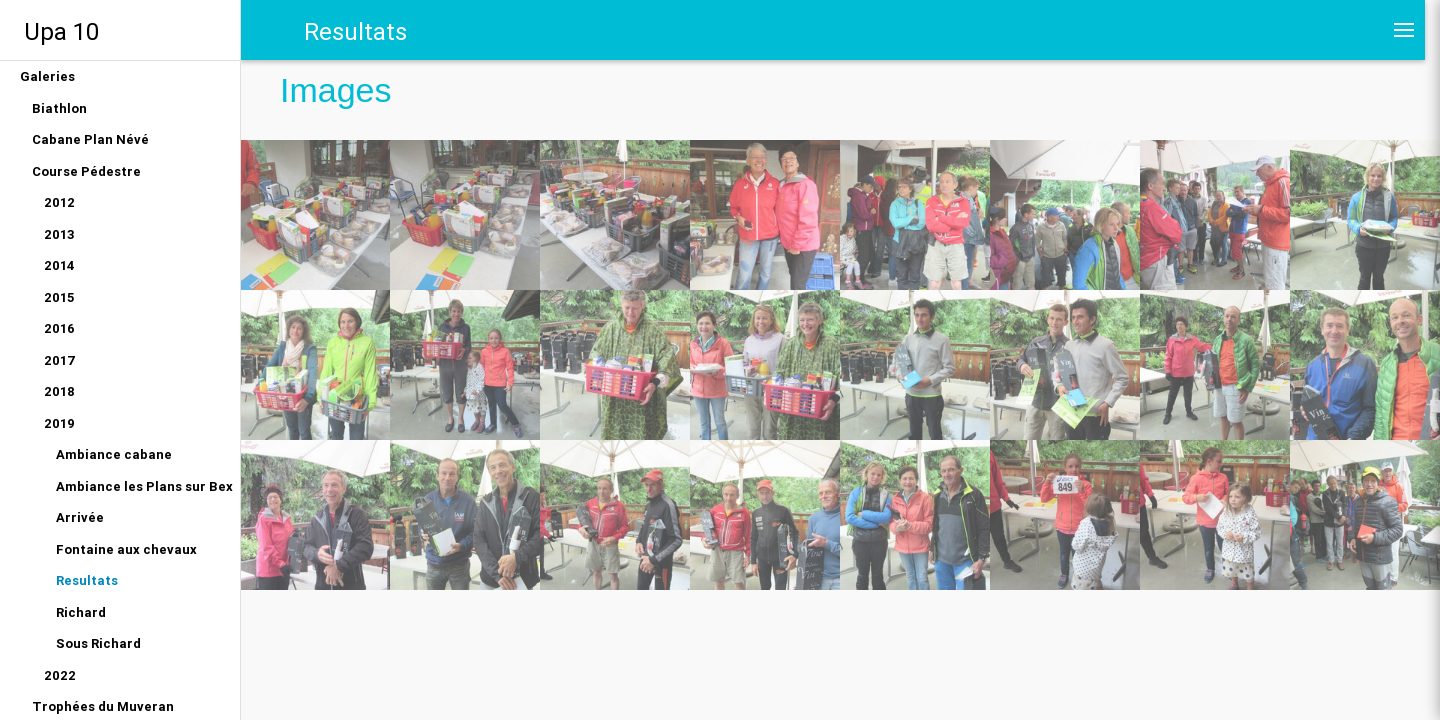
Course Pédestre (86, 171)
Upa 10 (61, 31)
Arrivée (80, 517)
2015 (59, 297)
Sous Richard (98, 643)
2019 (59, 423)
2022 (60, 675)
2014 (59, 265)
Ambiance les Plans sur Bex (144, 486)
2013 (59, 234)
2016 (59, 328)
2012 (59, 202)
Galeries (47, 76)
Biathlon (59, 108)
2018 (59, 391)
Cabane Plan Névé (90, 139)
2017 (60, 360)
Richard (81, 612)
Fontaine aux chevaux (126, 549)
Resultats (87, 580)
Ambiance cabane (114, 454)
